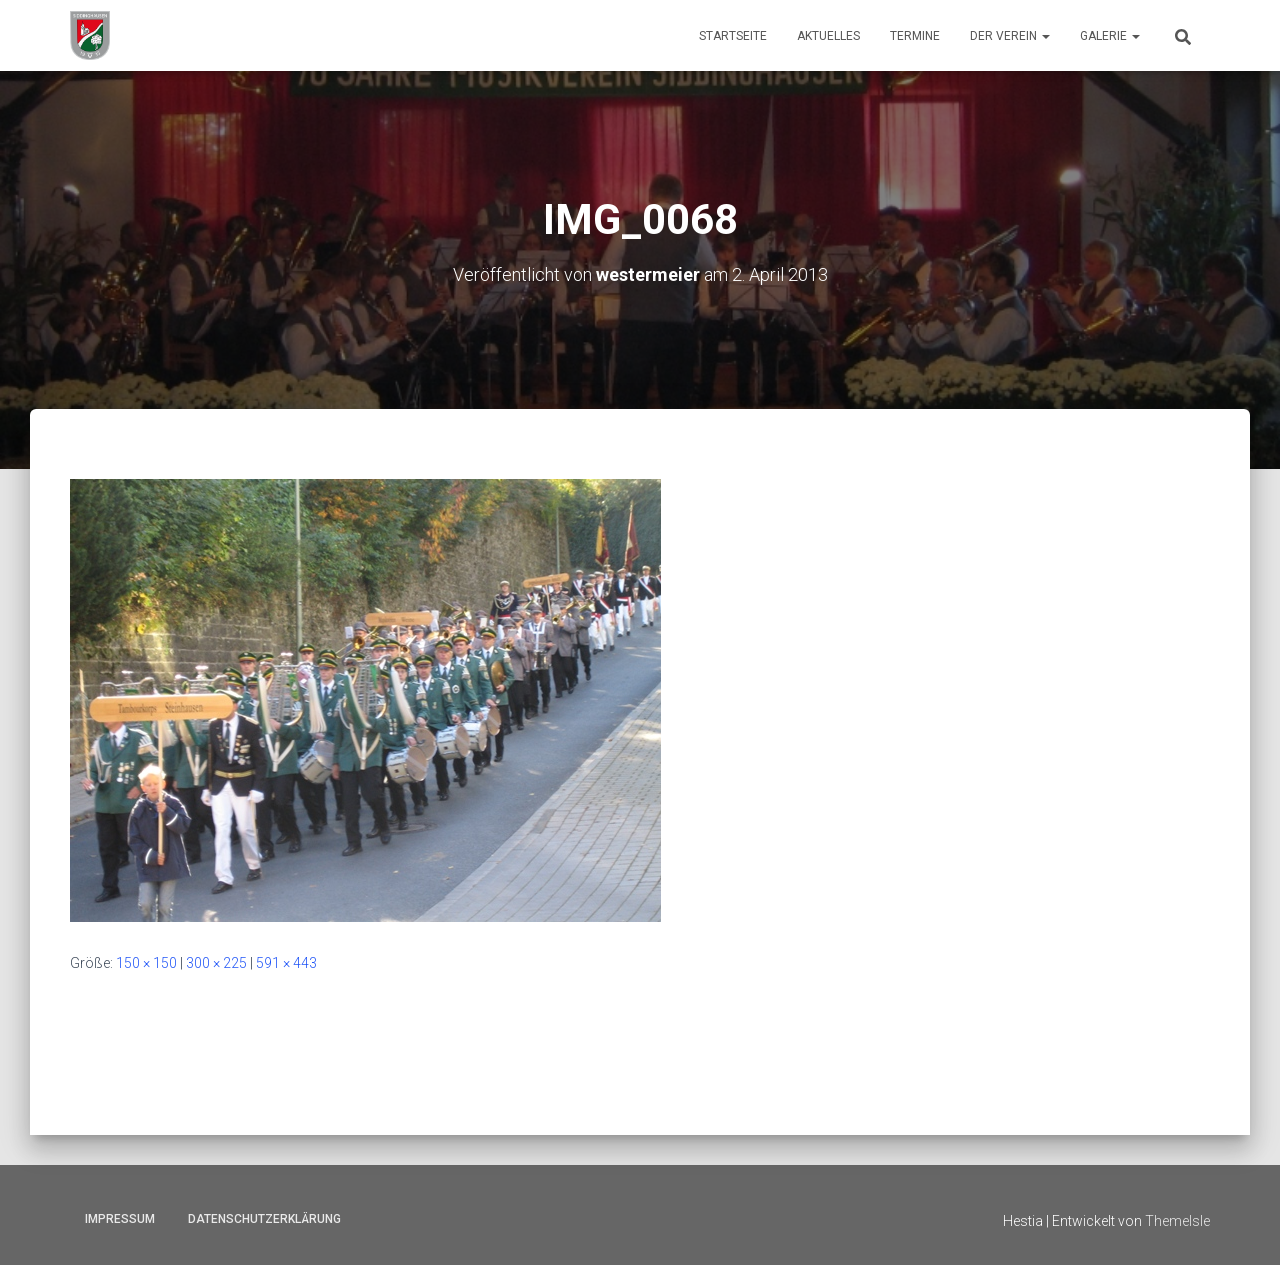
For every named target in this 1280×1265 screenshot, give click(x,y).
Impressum (120, 1219)
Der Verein (1010, 36)
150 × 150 (146, 963)
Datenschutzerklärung (264, 1219)
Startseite (733, 36)
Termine (915, 36)
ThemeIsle (1177, 1221)
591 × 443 (286, 963)
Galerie (1110, 36)
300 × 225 (216, 963)
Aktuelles (828, 36)
